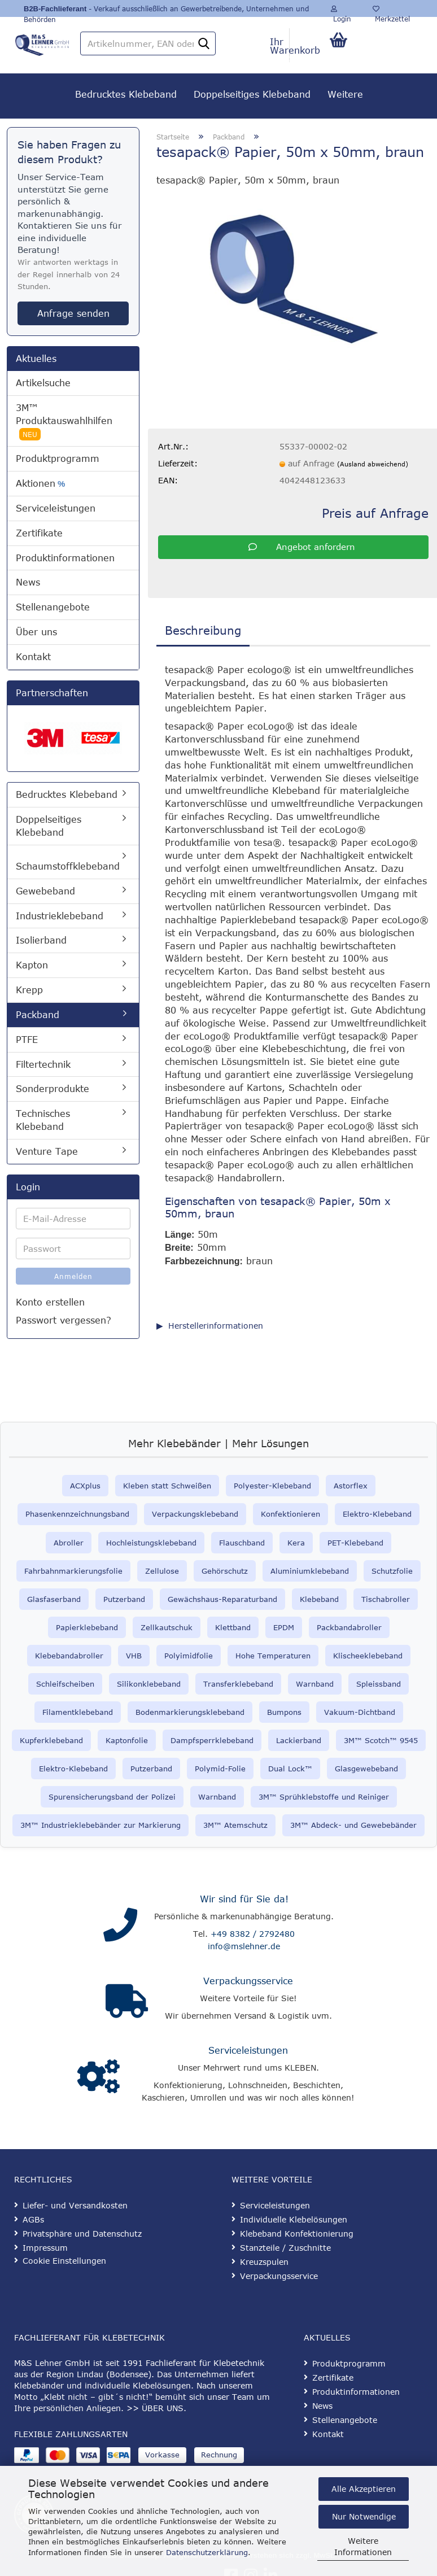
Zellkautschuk (167, 1627)
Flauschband (242, 1542)
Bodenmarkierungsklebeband (190, 1712)
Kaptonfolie (127, 1740)
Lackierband (298, 1740)
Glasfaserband (54, 1599)
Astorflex (351, 1485)
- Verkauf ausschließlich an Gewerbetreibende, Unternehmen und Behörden (166, 11)
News (28, 582)
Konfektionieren (290, 1513)
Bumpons (284, 1712)
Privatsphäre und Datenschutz (82, 2233)
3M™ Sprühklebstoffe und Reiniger (324, 1796)
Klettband (233, 1627)
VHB (134, 1655)
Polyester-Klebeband (272, 1485)
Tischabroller (385, 1599)
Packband (37, 1015)
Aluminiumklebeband (309, 1570)
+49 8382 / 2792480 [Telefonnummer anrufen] (253, 1933)
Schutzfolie (392, 1570)
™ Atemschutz (241, 1825)
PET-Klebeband (355, 1542)
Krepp (29, 990)
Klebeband (319, 1599)
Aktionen (40, 483)
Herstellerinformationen (215, 1325)
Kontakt (33, 657)
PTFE (27, 1039)
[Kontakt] (120, 1925)
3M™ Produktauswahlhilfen (64, 421)
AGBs (33, 2219)
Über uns (36, 632)
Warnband (315, 1683)
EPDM (283, 1627)
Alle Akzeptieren (363, 2489)
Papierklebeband (87, 1627)
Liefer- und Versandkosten (75, 2205)
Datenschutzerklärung (207, 2552)
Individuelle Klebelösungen (293, 2219)
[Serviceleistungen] (98, 2077)
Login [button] (341, 11)
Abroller (69, 1542)
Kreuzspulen (264, 2262)
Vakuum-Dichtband (359, 1712)
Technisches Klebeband (43, 1120)
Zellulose (162, 1570)
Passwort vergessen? (63, 1320)
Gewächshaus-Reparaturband (222, 1599)
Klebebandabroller (69, 1655)
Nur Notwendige (364, 2516)
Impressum (45, 2247)
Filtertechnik (43, 1064)
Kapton (32, 965)
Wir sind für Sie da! (244, 1899)
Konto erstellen (50, 1302)
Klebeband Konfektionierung (296, 2233)
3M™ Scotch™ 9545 (381, 1740)
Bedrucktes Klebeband (126, 94)
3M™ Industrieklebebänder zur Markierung (100, 1825)
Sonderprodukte (52, 1089)
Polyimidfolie (188, 1655)
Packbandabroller (349, 1627)
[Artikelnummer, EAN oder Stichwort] (204, 44)
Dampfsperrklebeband (212, 1740)
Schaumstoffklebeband (68, 866)
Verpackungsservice (248, 1981)
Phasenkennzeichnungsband (77, 1513)
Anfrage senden (73, 313)
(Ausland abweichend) (372, 464)
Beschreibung (203, 630)
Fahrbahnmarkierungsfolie (73, 1570)
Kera (296, 1542)
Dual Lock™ (290, 1768)
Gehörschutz (225, 1570)
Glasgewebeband (366, 1768)
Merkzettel (391, 11)
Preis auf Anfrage (375, 512)
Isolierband (41, 940)
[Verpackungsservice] (127, 2001)
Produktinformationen (65, 558)
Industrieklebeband (59, 916)
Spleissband (378, 1683)
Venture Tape (47, 1151)
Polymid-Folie (220, 1768)
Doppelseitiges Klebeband (252, 94)
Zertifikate (39, 533)
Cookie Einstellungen (64, 2260)
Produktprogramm (57, 458)
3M (208, 1825)
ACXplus (85, 1485)
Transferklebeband (238, 1683)
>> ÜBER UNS (154, 2408)
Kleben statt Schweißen (167, 1485)
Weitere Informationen (363, 2546)
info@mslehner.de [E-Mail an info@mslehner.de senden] (244, 1946)
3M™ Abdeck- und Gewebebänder (353, 1825)
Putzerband (124, 1599)
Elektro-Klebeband (377, 1513)
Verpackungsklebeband (195, 1513)
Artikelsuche (43, 383)
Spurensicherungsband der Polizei (112, 1796)
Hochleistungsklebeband (151, 1542)
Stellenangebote (53, 607)
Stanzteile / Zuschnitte (285, 2247)
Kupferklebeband (51, 1740)
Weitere (345, 94)
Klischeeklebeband (368, 1655)
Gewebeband (45, 891)
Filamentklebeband (77, 1712)
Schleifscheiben (65, 1683)
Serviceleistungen (55, 508)
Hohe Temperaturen (273, 1655)
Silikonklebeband (149, 1683)
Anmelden (73, 1276)
